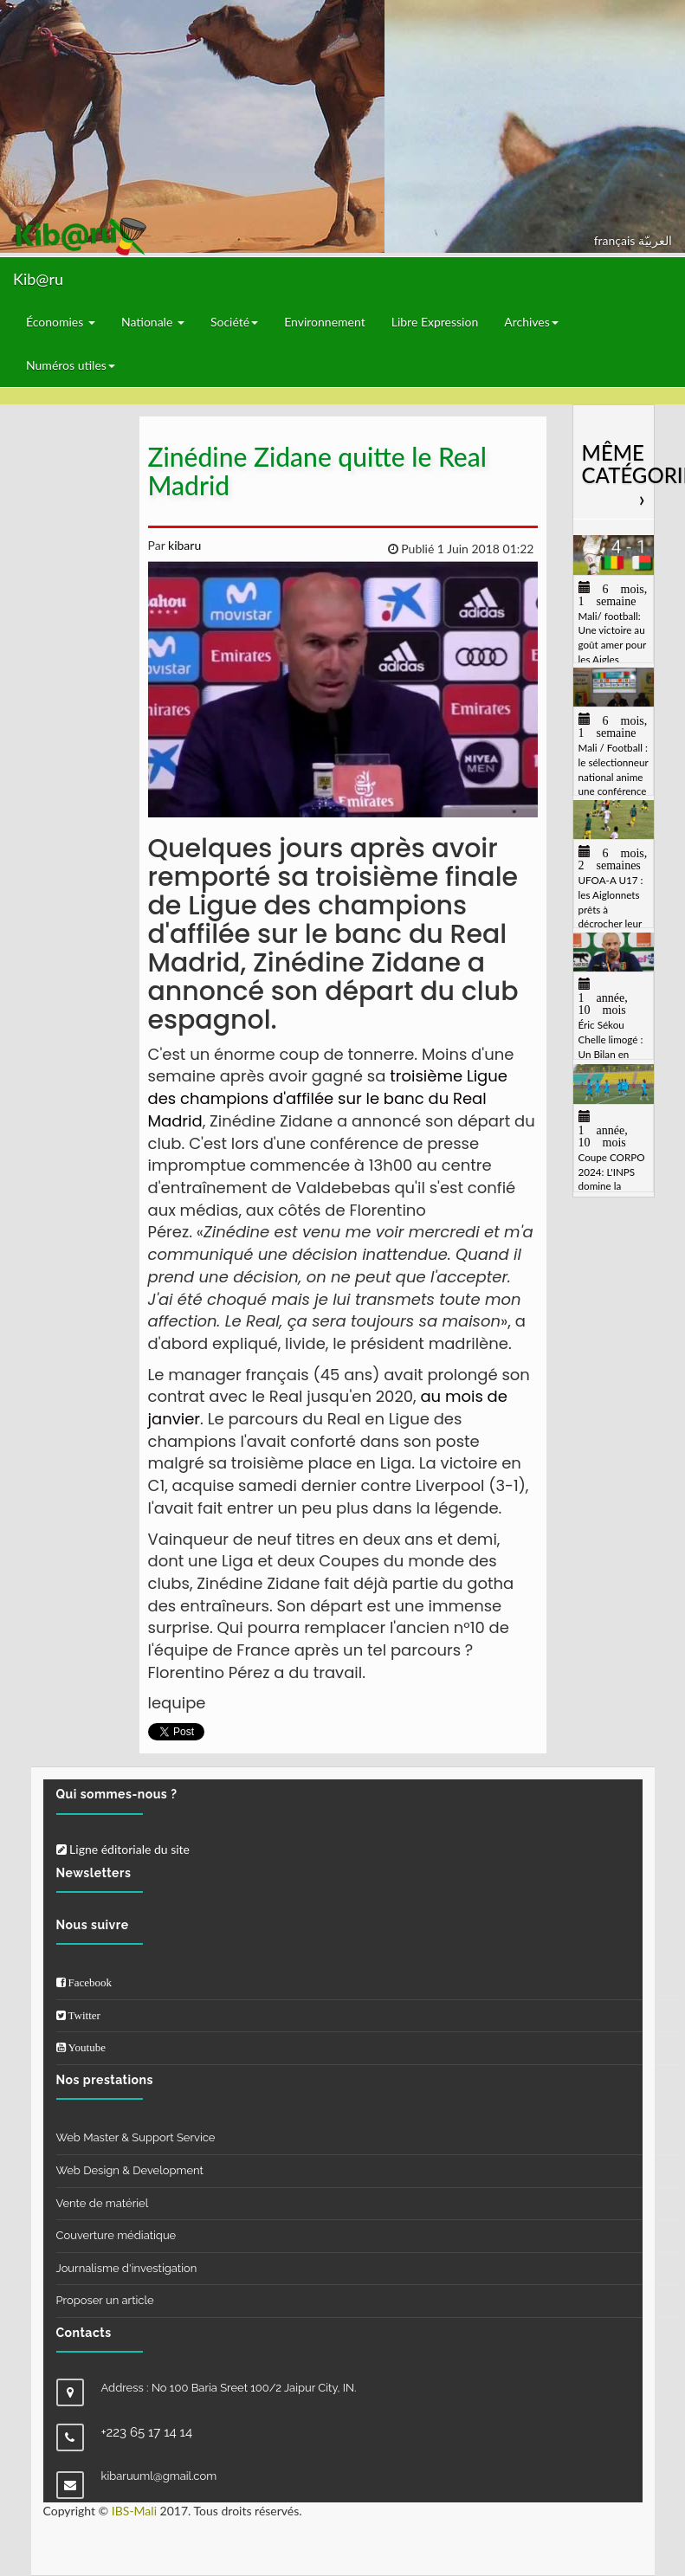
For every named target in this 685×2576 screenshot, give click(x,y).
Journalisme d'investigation (126, 2268)
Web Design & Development (130, 2170)
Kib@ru (38, 278)
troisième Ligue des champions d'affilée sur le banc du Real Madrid (327, 1098)
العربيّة (655, 240)
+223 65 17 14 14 (147, 2432)
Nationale (152, 321)
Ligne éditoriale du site (123, 1849)
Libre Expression (435, 321)
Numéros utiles (70, 365)
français (616, 240)
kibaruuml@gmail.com (159, 2475)
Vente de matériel (102, 2203)
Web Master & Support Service (136, 2137)
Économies (60, 321)
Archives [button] (531, 321)
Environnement (324, 321)
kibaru (183, 545)
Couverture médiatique (116, 2235)
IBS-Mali (134, 2510)
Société (234, 321)
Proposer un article (105, 2300)
